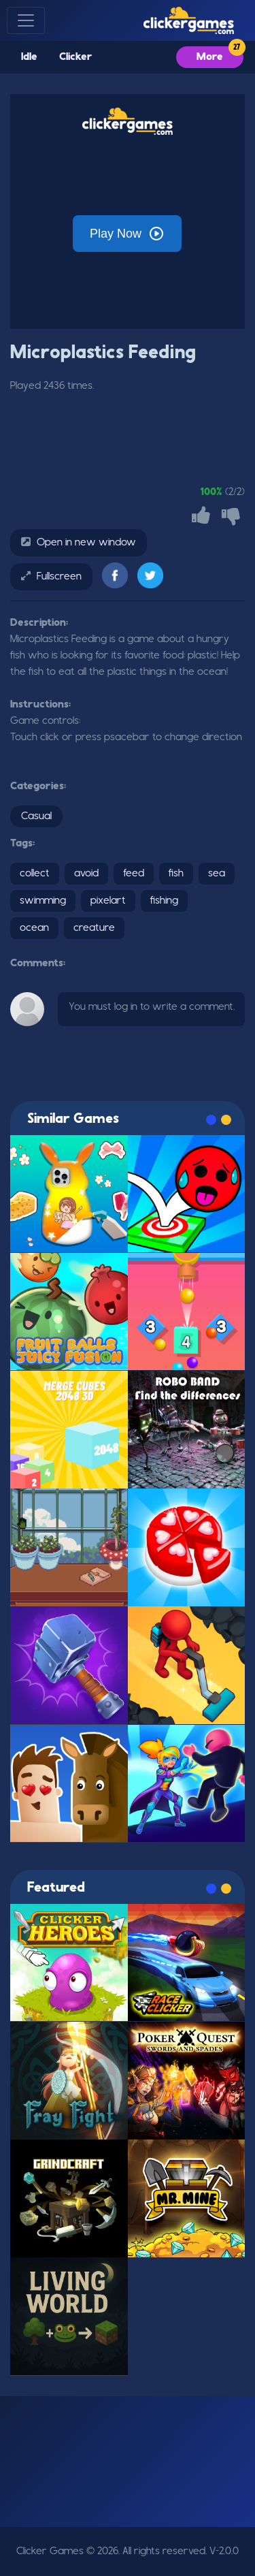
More (210, 57)
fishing (164, 900)
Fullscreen (59, 576)
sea (216, 873)
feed (133, 873)
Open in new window (86, 542)
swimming (43, 900)
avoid (86, 873)
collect (35, 873)
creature (94, 928)
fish (176, 873)
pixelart (108, 900)
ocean (34, 928)
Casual (36, 816)
